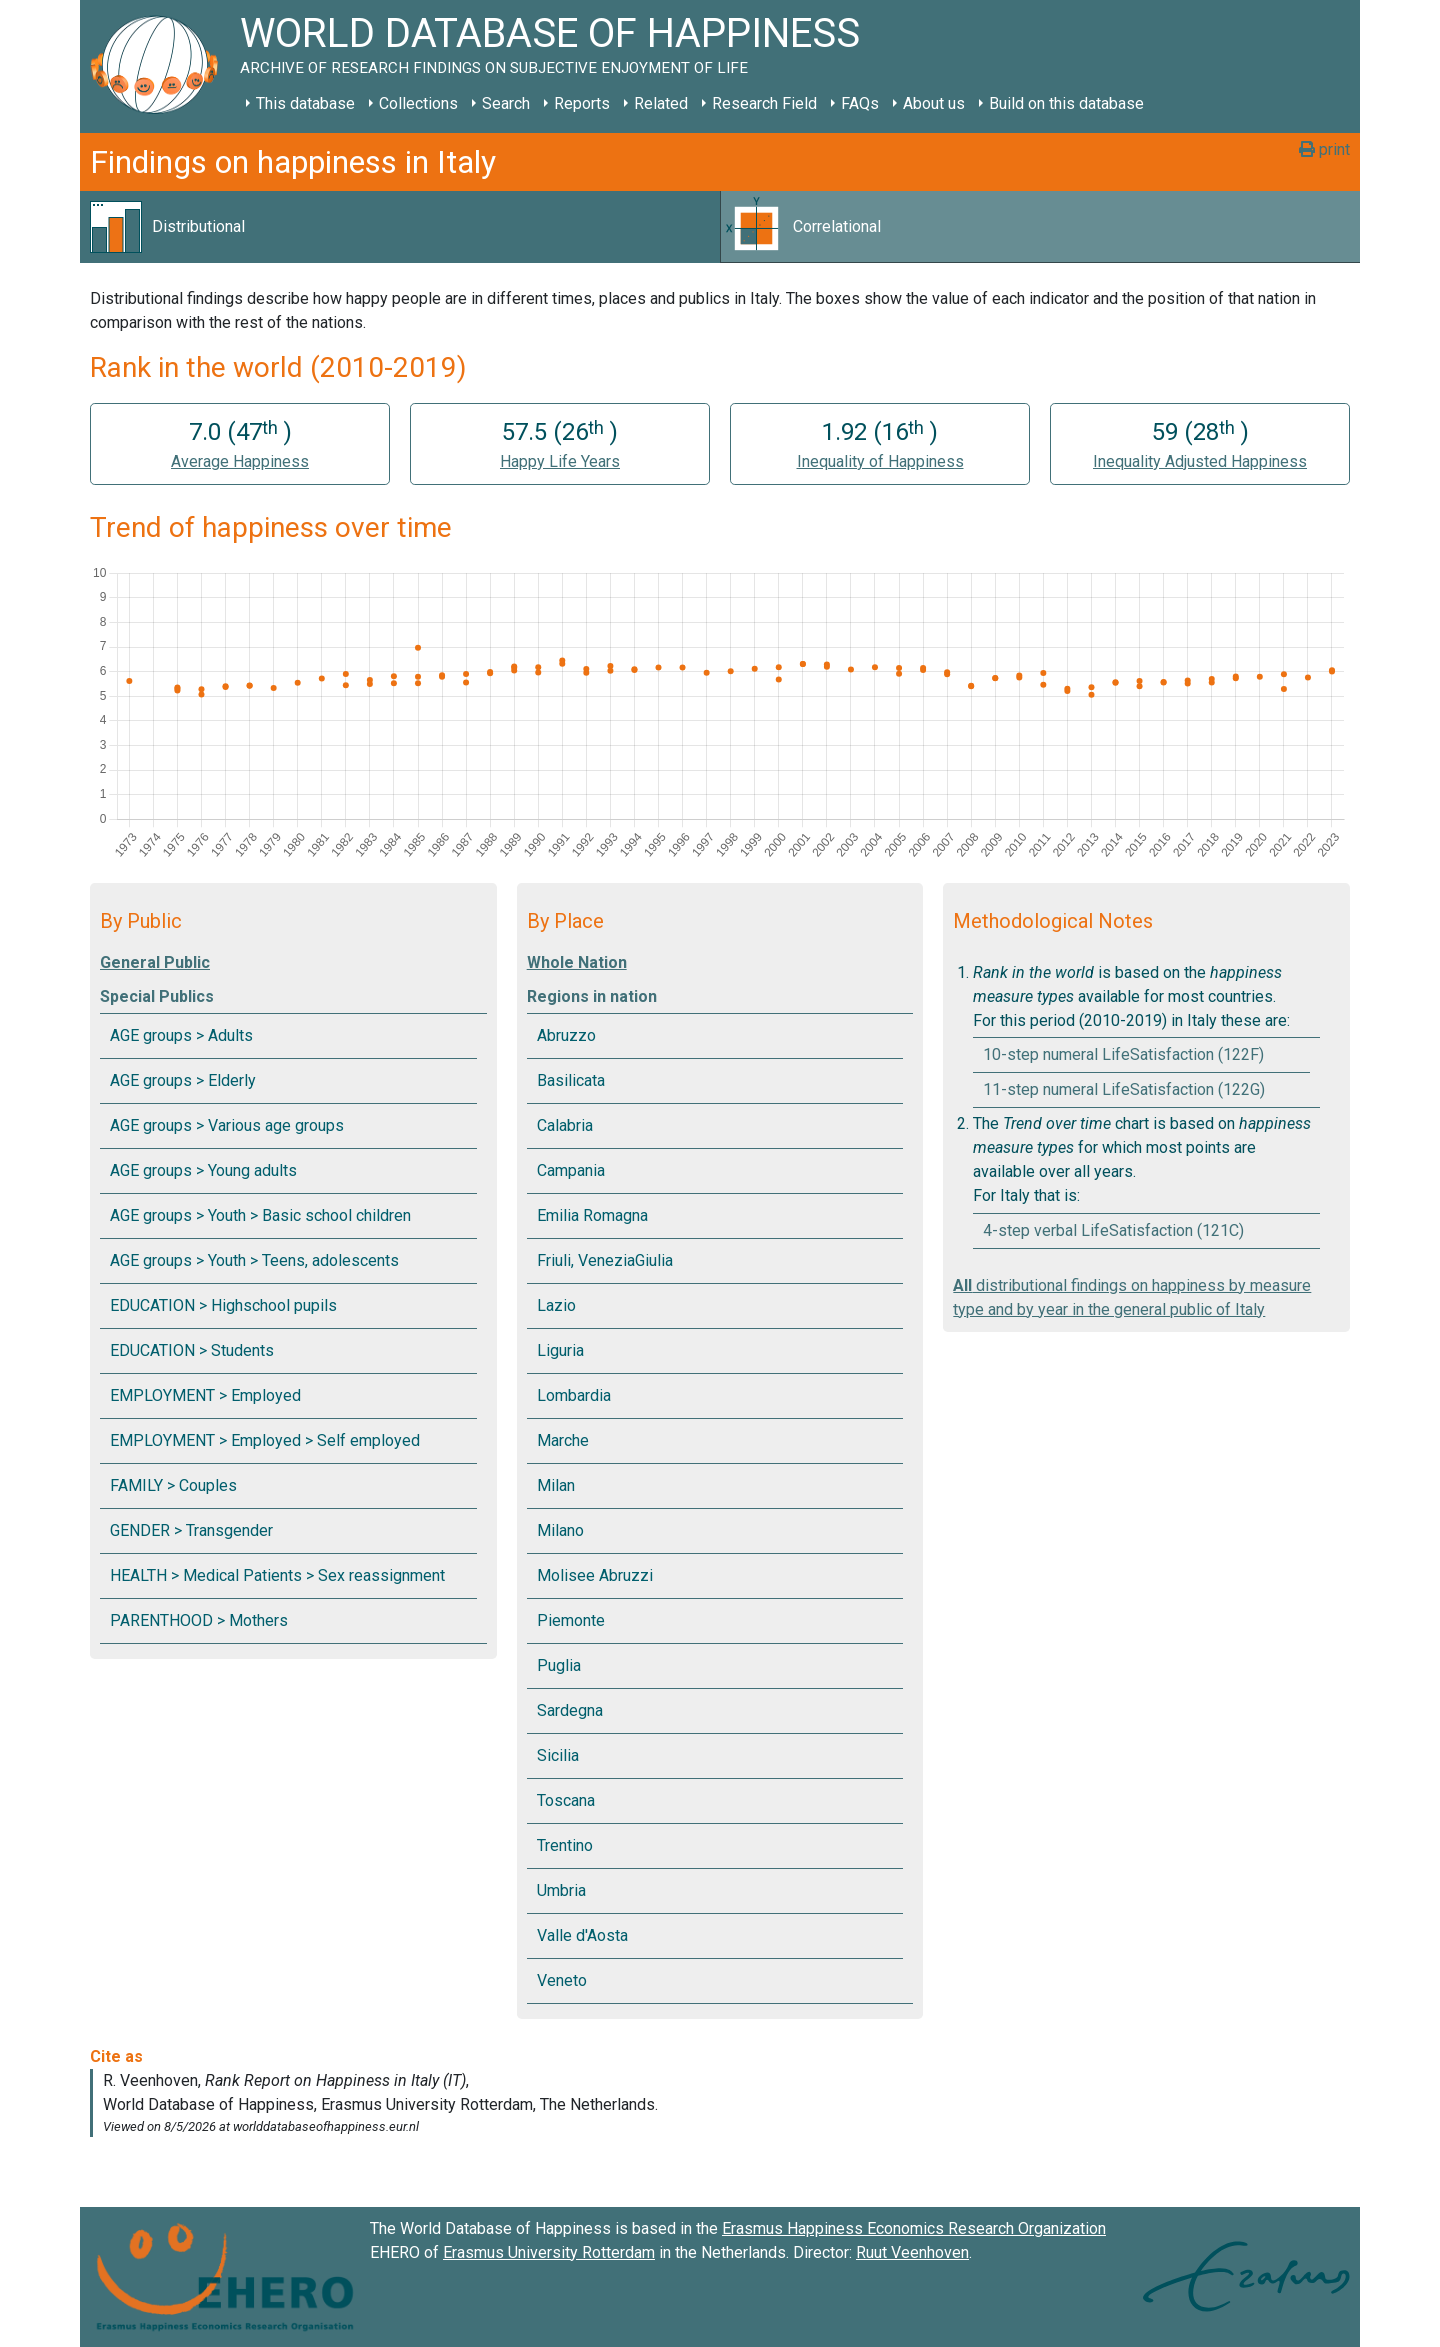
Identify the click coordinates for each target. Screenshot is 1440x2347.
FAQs (860, 103)
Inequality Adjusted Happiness (1200, 461)
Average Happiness (240, 461)
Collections (418, 103)
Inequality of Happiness (880, 461)
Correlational (837, 226)
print (1324, 149)
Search (506, 103)
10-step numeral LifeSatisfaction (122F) (1123, 1054)
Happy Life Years (560, 461)
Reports (582, 103)
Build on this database (1066, 103)
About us (934, 103)
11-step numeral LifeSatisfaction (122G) (1124, 1089)
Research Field (764, 103)
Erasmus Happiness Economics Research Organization (914, 2228)
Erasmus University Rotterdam (549, 2252)
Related (661, 103)
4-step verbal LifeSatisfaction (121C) (1113, 1230)
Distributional (198, 226)
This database (305, 103)
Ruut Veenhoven (912, 2252)
